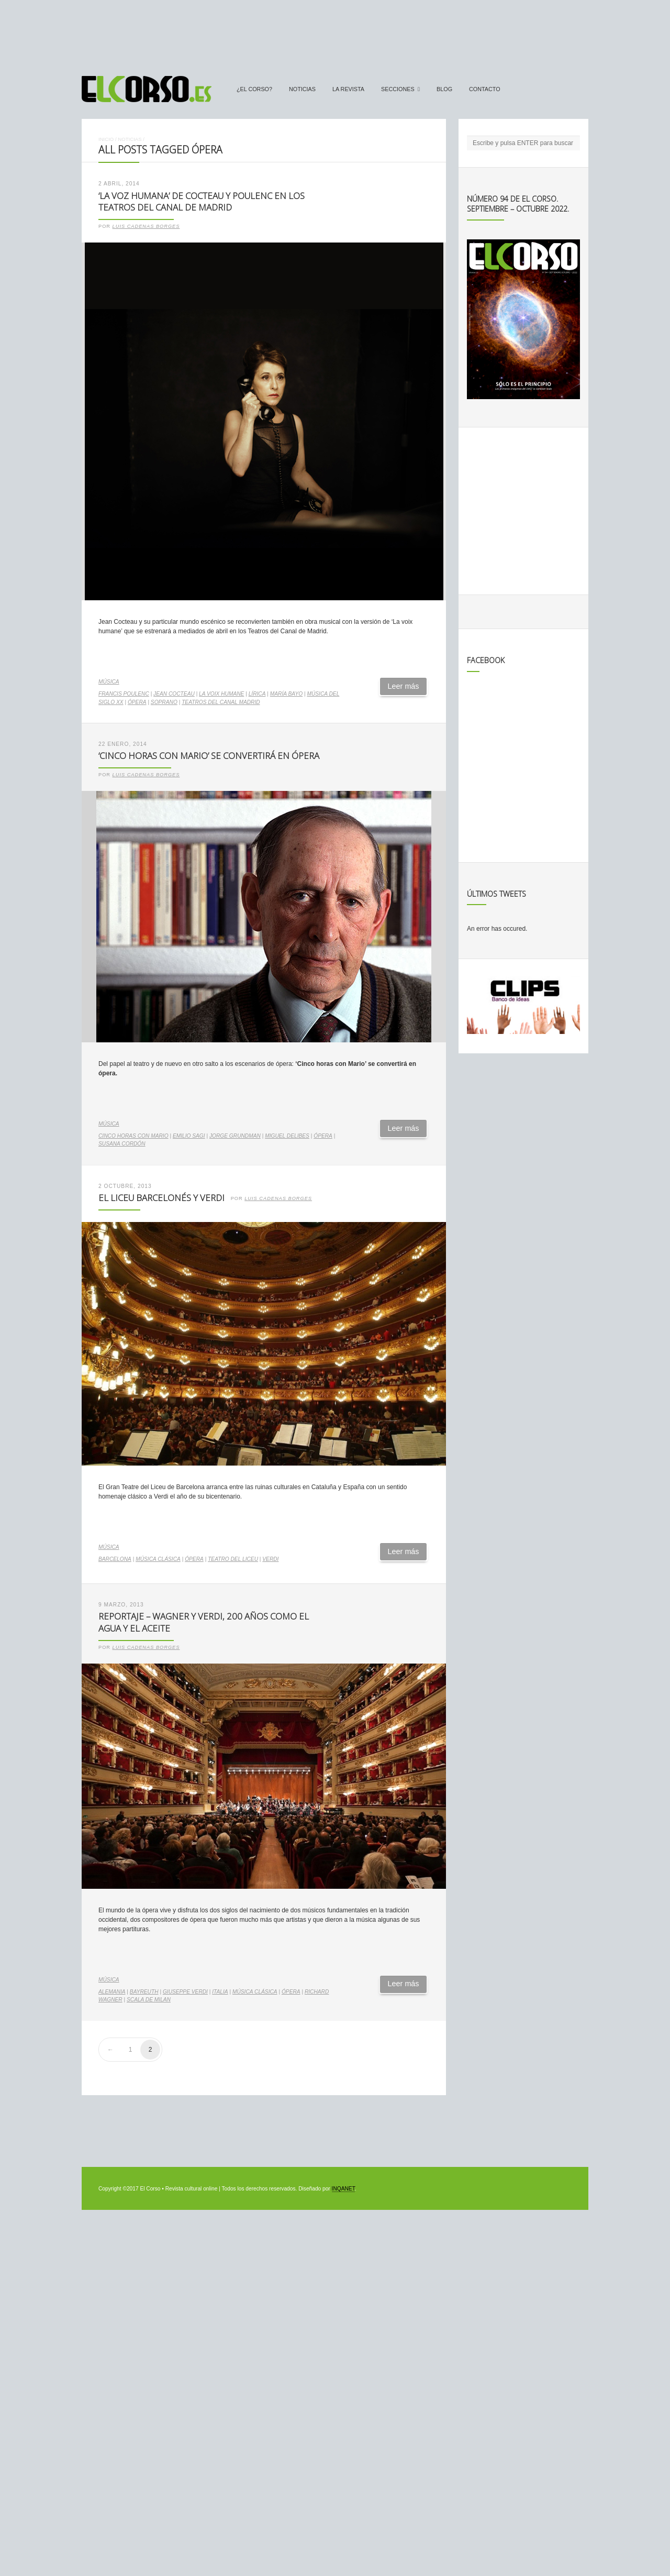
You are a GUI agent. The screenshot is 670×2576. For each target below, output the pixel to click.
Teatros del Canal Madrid (221, 702)
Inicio (106, 139)
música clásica (158, 1559)
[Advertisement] (335, 33)
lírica (257, 694)
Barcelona (114, 1559)
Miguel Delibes (287, 1136)
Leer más (403, 686)
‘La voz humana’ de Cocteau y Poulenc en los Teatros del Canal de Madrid (201, 202)
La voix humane (221, 694)
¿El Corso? (254, 89)
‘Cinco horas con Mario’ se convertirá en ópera (208, 756)
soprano (164, 702)
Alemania (112, 1992)
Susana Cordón (122, 1144)
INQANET (343, 2189)
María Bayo (286, 694)
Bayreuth (144, 1992)
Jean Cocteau (174, 694)
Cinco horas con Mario (133, 1136)
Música (108, 682)
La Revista (348, 89)
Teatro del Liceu (233, 1559)
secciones (398, 89)
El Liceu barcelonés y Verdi (161, 1198)
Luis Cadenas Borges (146, 226)
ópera (137, 702)
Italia (220, 1992)
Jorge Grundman (235, 1136)
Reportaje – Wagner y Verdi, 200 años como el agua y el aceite (203, 1622)
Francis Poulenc (123, 694)
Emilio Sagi (189, 1136)
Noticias (302, 89)
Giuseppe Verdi (185, 1992)
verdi (270, 1559)
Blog (444, 89)
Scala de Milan (149, 1999)
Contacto (484, 89)
